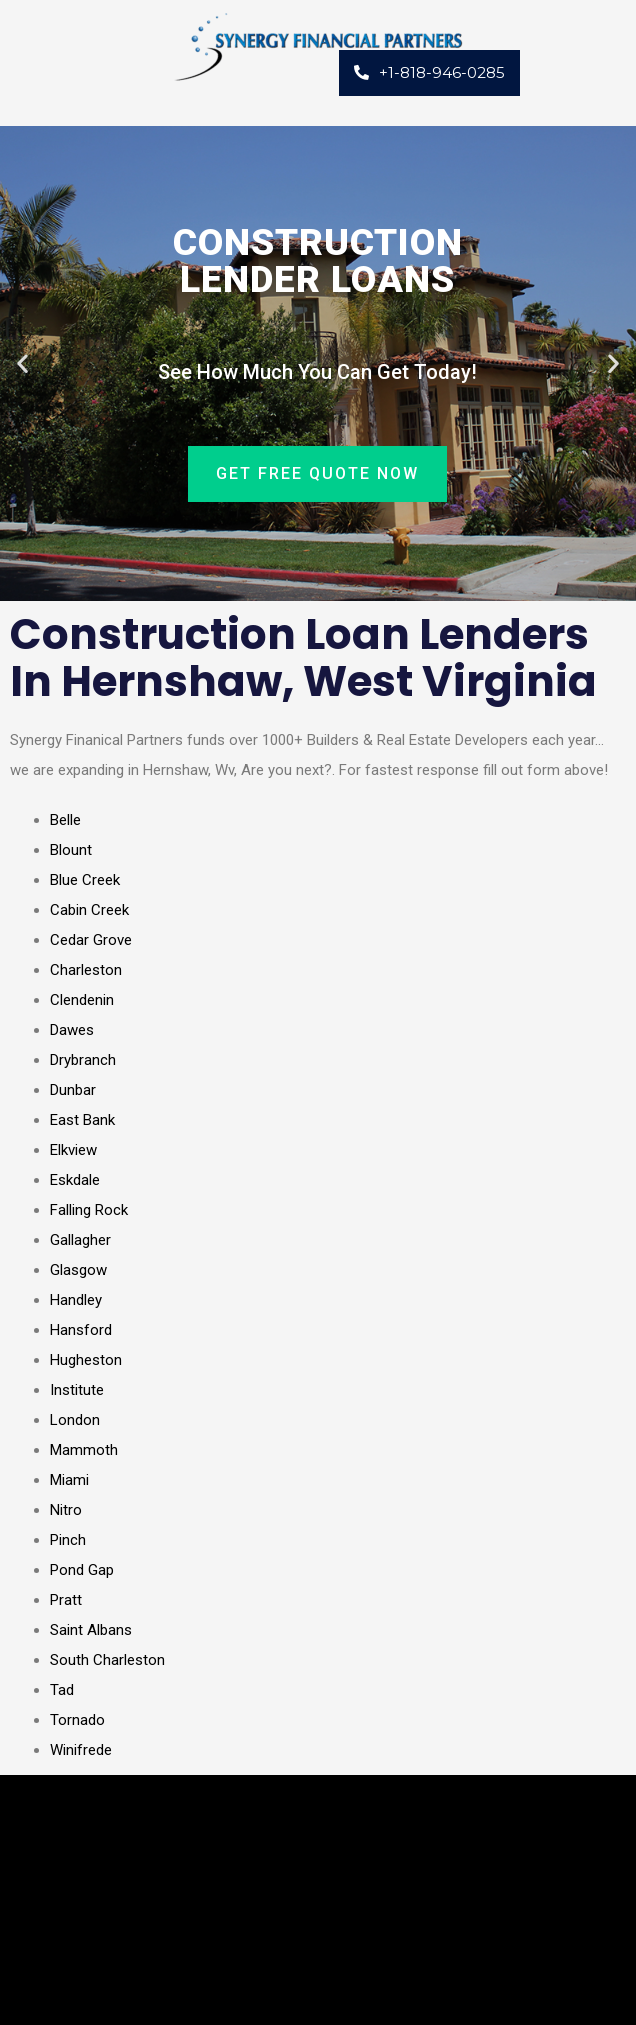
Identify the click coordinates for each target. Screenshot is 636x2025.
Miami (69, 1480)
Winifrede (81, 1750)
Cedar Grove (91, 940)
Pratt (66, 1600)
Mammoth (84, 1450)
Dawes (72, 1030)
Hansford (81, 1330)
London (75, 1420)
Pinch (68, 1540)
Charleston (86, 970)
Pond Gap (82, 1570)
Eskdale (75, 1180)
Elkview (73, 1150)
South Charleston (107, 1660)
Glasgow (78, 1270)
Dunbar (73, 1090)
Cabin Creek (89, 910)
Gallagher (80, 1240)
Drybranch (83, 1060)
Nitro (66, 1510)
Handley (76, 1300)
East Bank (82, 1120)
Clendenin (82, 1000)
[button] (22, 363)
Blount (71, 850)
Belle (65, 820)
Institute (77, 1390)
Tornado (77, 1720)
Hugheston (86, 1360)
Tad (62, 1690)
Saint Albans (91, 1630)
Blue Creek (85, 880)
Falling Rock (89, 1210)
